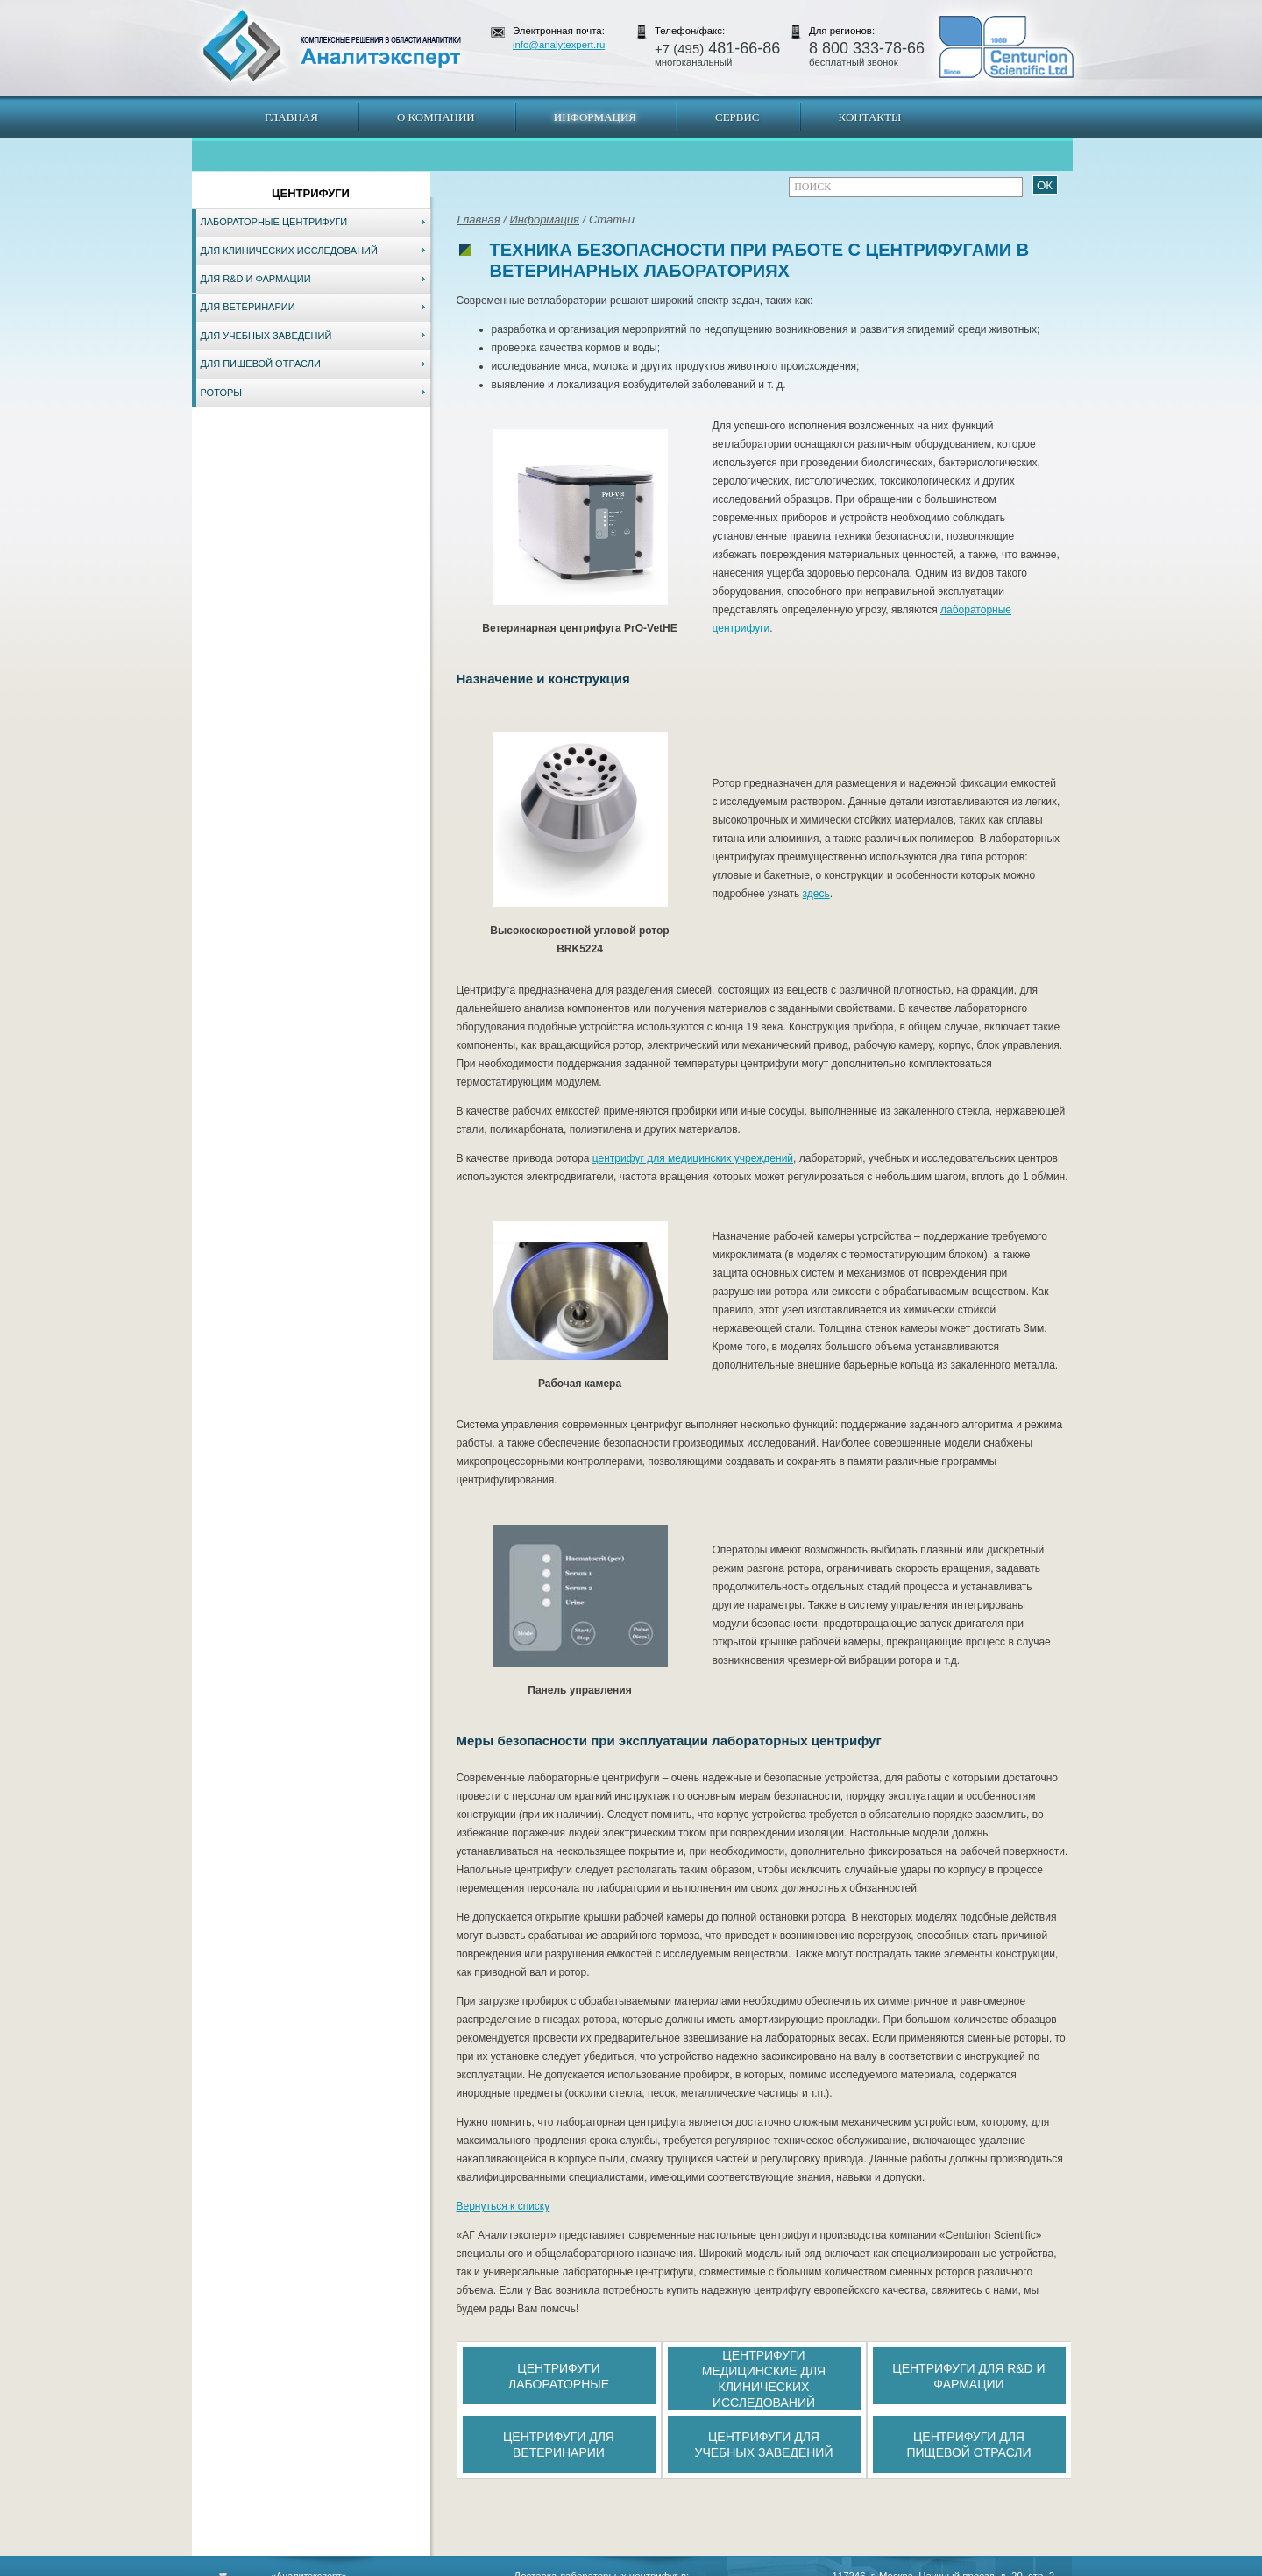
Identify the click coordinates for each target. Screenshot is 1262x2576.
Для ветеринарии (248, 306)
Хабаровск (567, 2567)
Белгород (741, 2567)
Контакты (870, 117)
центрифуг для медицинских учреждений (692, 1158)
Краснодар (689, 2567)
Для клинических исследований (289, 250)
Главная (291, 117)
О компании (436, 117)
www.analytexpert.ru (912, 2567)
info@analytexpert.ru (559, 44)
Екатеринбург (628, 2567)
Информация (595, 117)
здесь (816, 894)
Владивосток (507, 2567)
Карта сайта (297, 2567)
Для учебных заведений (266, 335)
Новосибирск (442, 2567)
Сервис (737, 117)
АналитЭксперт (331, 45)
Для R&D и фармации (256, 278)
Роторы (222, 392)
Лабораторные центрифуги (274, 221)
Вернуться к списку (503, 2206)
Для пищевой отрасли (261, 363)
